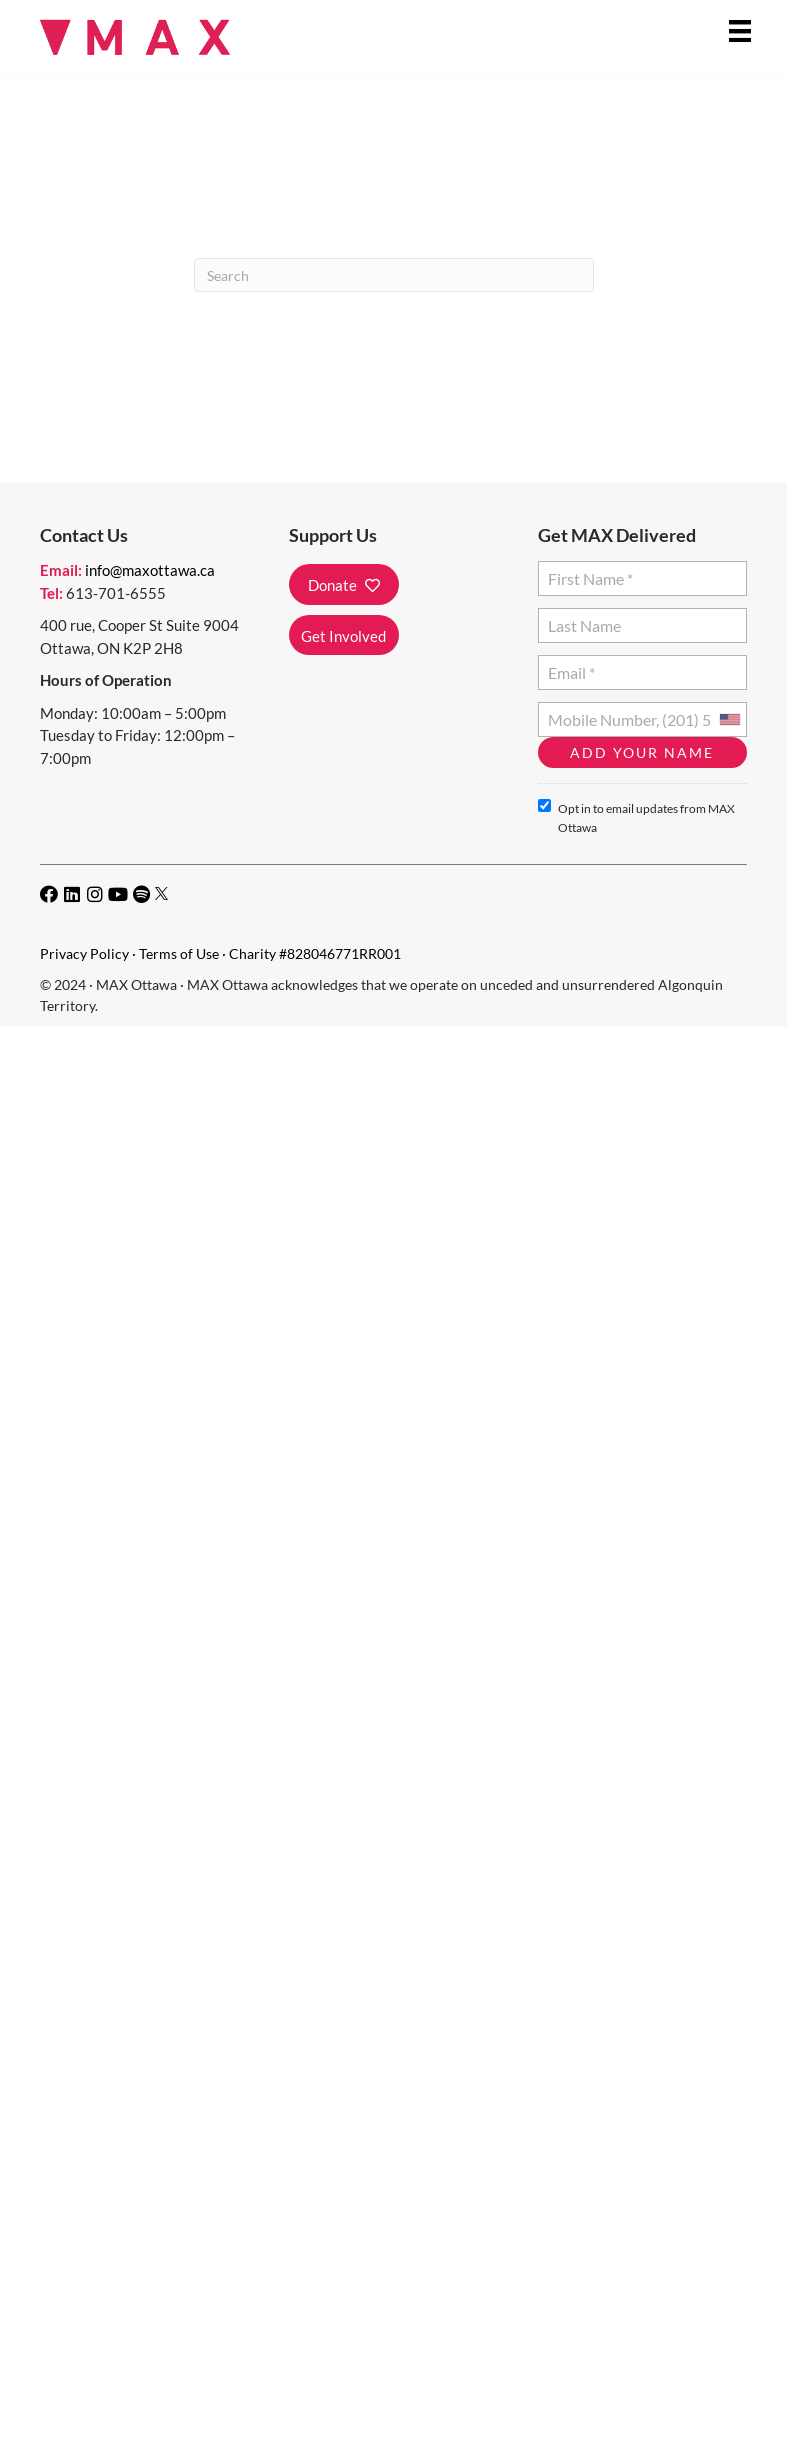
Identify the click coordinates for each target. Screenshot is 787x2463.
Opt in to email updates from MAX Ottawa (636, 817)
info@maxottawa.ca (150, 570)
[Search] (394, 275)
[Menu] (740, 30)
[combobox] (729, 719)
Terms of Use (179, 953)
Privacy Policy (84, 953)
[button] (344, 584)
